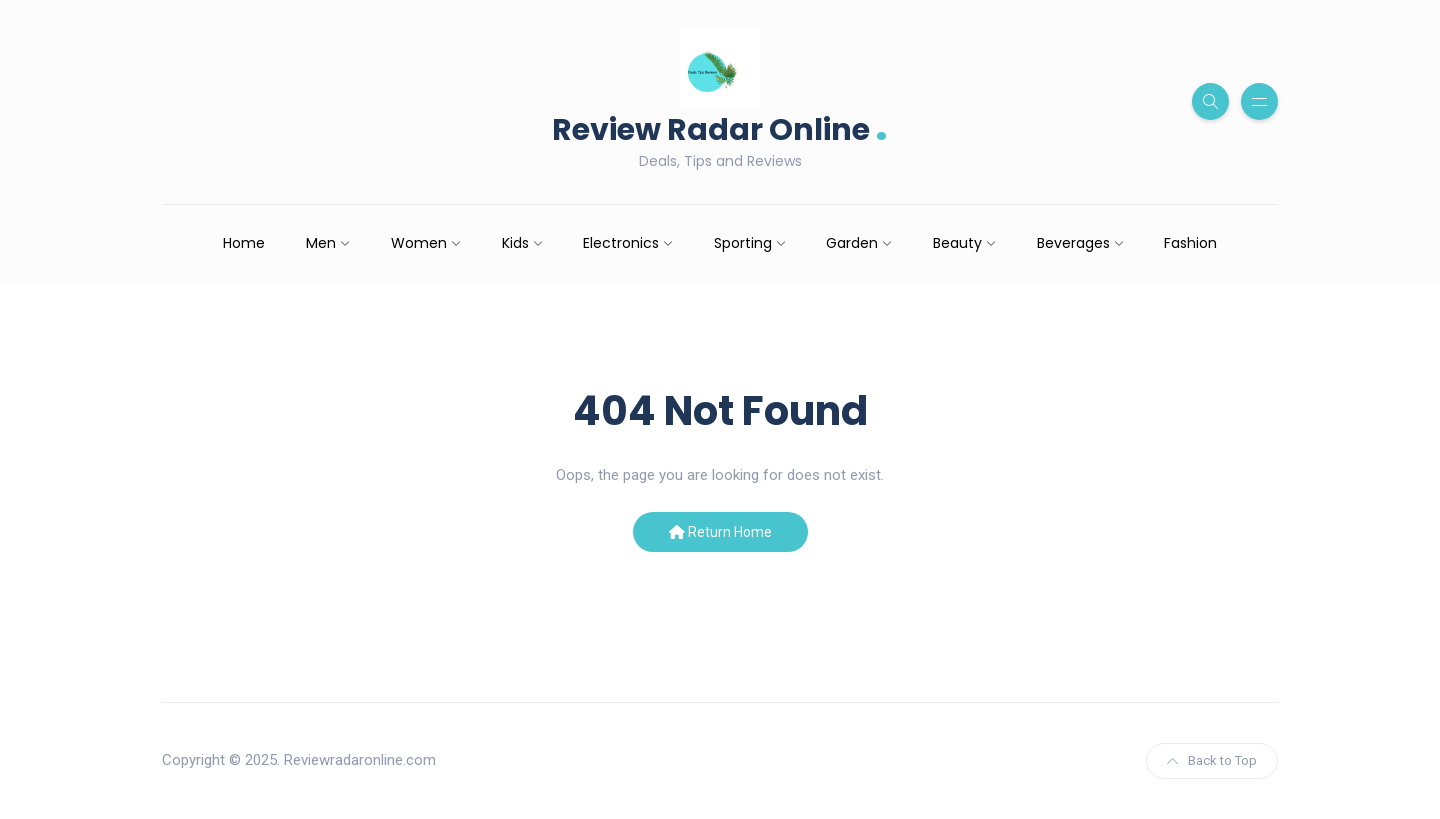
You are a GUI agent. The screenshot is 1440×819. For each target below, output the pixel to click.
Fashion (1190, 243)
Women (419, 243)
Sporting (743, 243)
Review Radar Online (720, 127)
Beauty (957, 243)
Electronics (621, 243)
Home (244, 243)
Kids (515, 243)
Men (321, 243)
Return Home (720, 532)
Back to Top (1212, 760)
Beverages (1073, 243)
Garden (852, 243)
